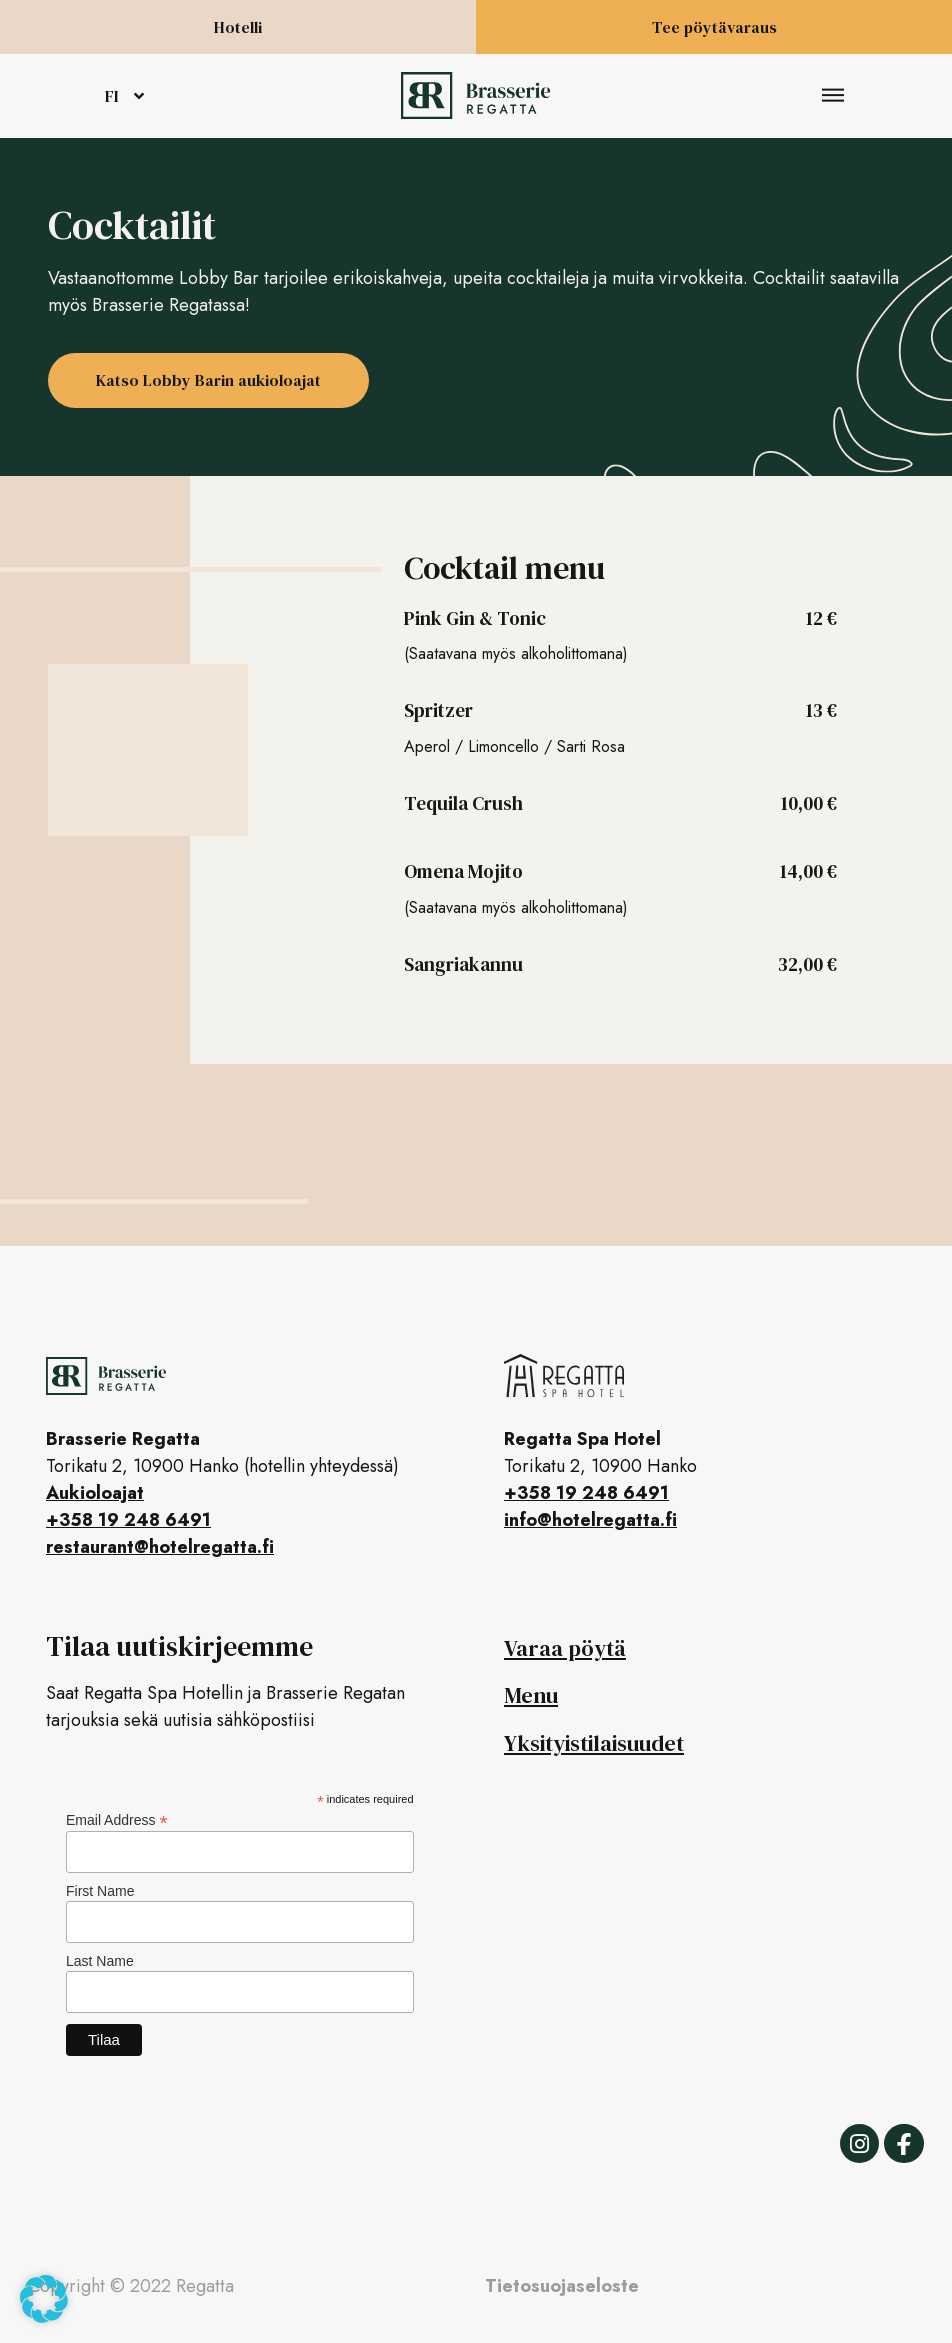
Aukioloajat (95, 1493)
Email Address (117, 1819)
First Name (100, 1891)
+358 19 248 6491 (128, 1520)
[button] (833, 96)
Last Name (100, 1961)
